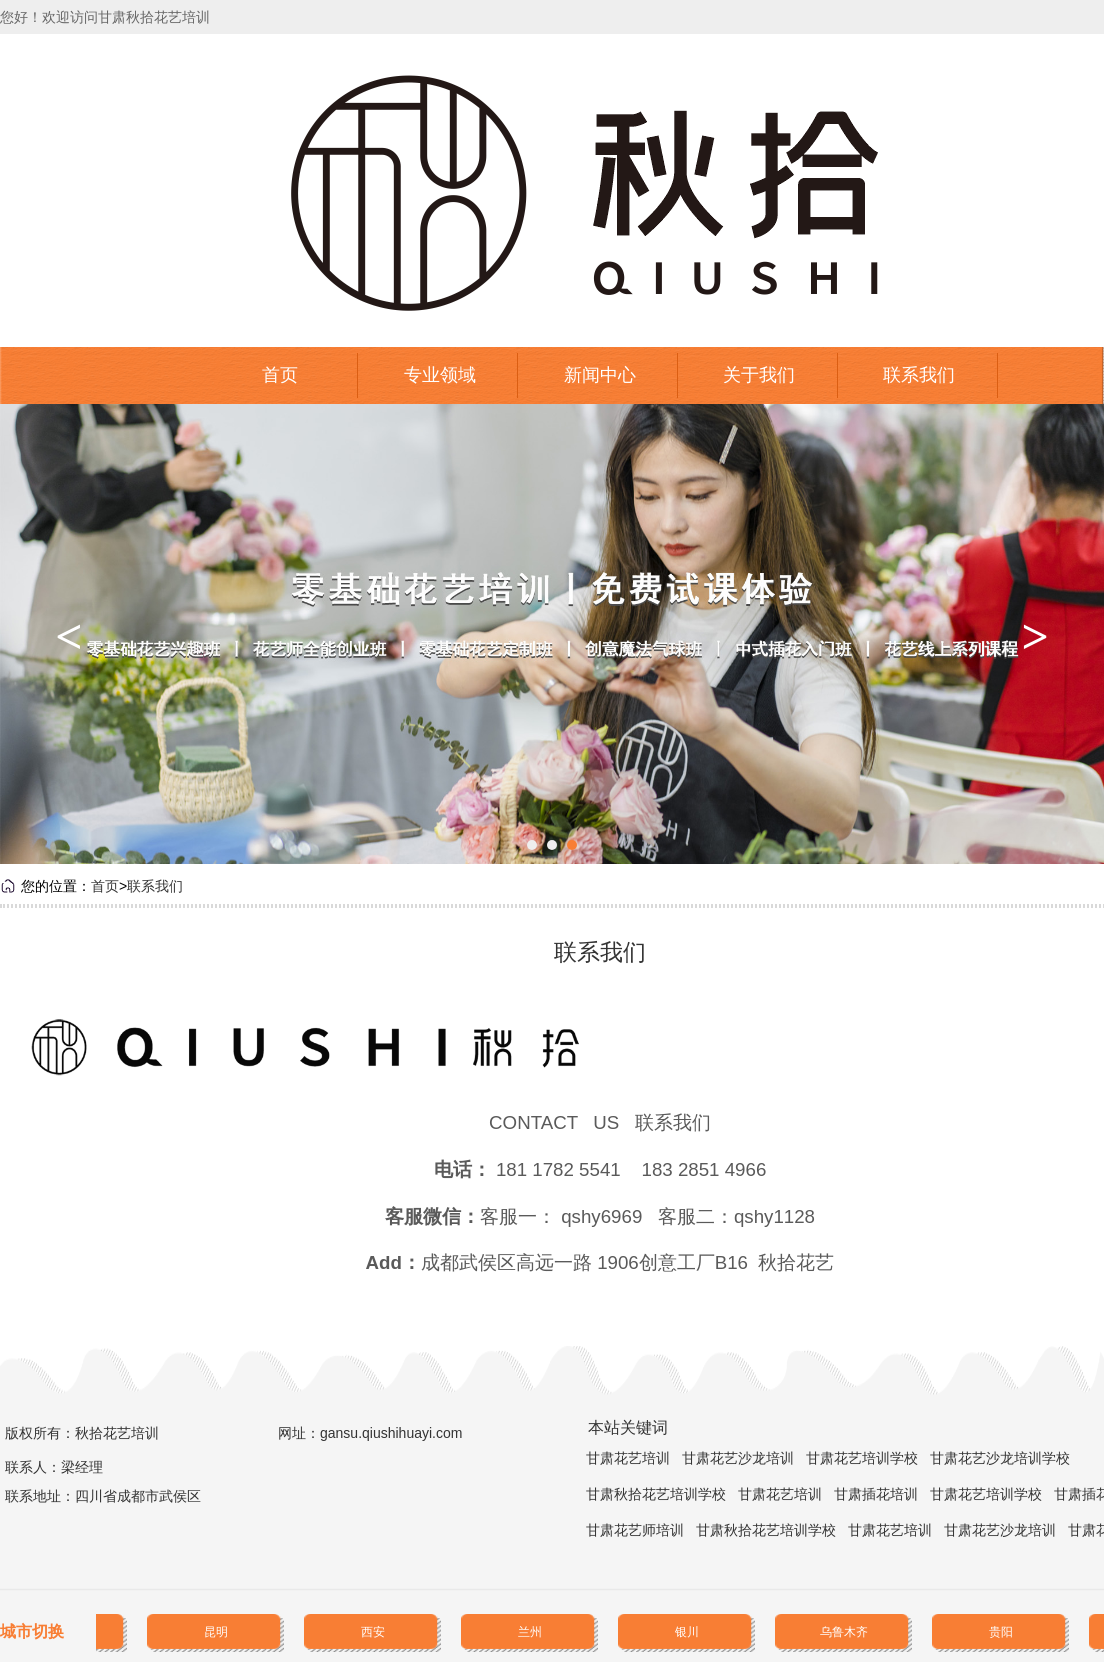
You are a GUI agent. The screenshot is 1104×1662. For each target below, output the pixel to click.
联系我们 (919, 375)
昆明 (217, 1632)
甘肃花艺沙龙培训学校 (1000, 1458)
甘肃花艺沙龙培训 (738, 1458)
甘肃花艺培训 (628, 1458)
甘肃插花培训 (876, 1494)
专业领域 (440, 375)
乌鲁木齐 (845, 1632)
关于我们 (759, 375)
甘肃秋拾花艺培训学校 (656, 1494)
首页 (280, 375)
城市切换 (32, 1631)
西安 (374, 1632)
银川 (688, 1632)
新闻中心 (600, 375)
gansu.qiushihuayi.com (391, 1433)
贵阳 (1002, 1632)
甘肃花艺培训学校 (862, 1458)
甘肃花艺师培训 (635, 1530)
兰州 (531, 1632)
